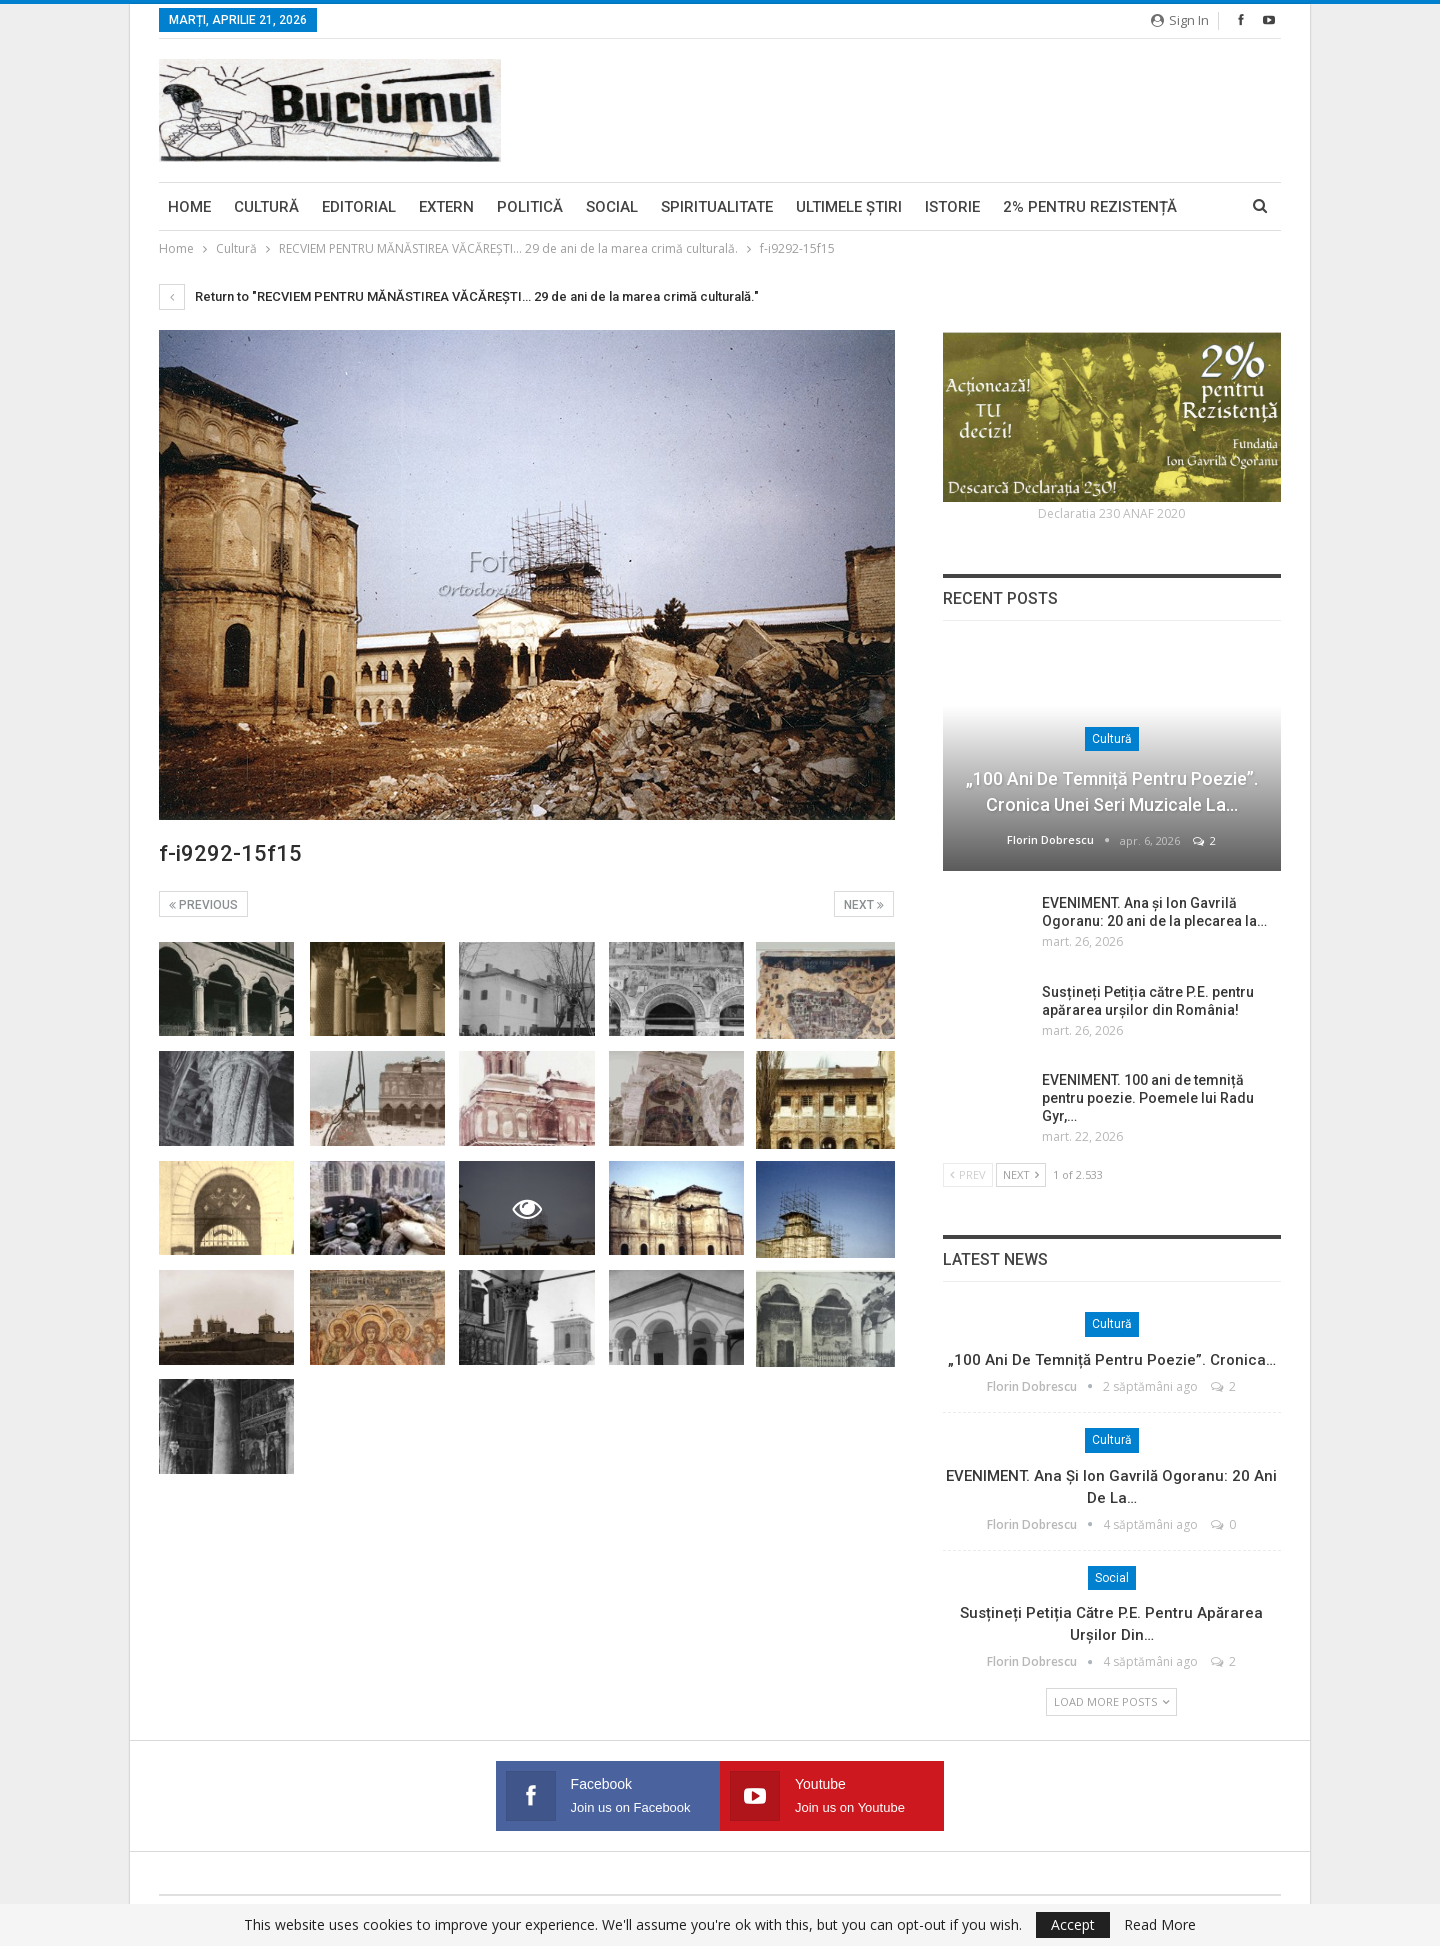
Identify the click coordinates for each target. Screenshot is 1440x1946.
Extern (446, 207)
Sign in (1180, 20)
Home (189, 207)
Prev (968, 1174)
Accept (1073, 1924)
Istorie (952, 207)
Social (612, 207)
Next (864, 905)
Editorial (359, 207)
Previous (203, 905)
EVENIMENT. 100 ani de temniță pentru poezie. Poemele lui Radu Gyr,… (1148, 1098)
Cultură (266, 207)
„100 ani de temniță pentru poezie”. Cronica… (1112, 1360)
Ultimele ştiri (849, 207)
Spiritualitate (717, 207)
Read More (1160, 1925)
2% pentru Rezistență (1090, 207)
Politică (530, 207)
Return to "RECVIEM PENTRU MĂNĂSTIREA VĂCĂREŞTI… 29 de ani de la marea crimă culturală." (459, 296)
